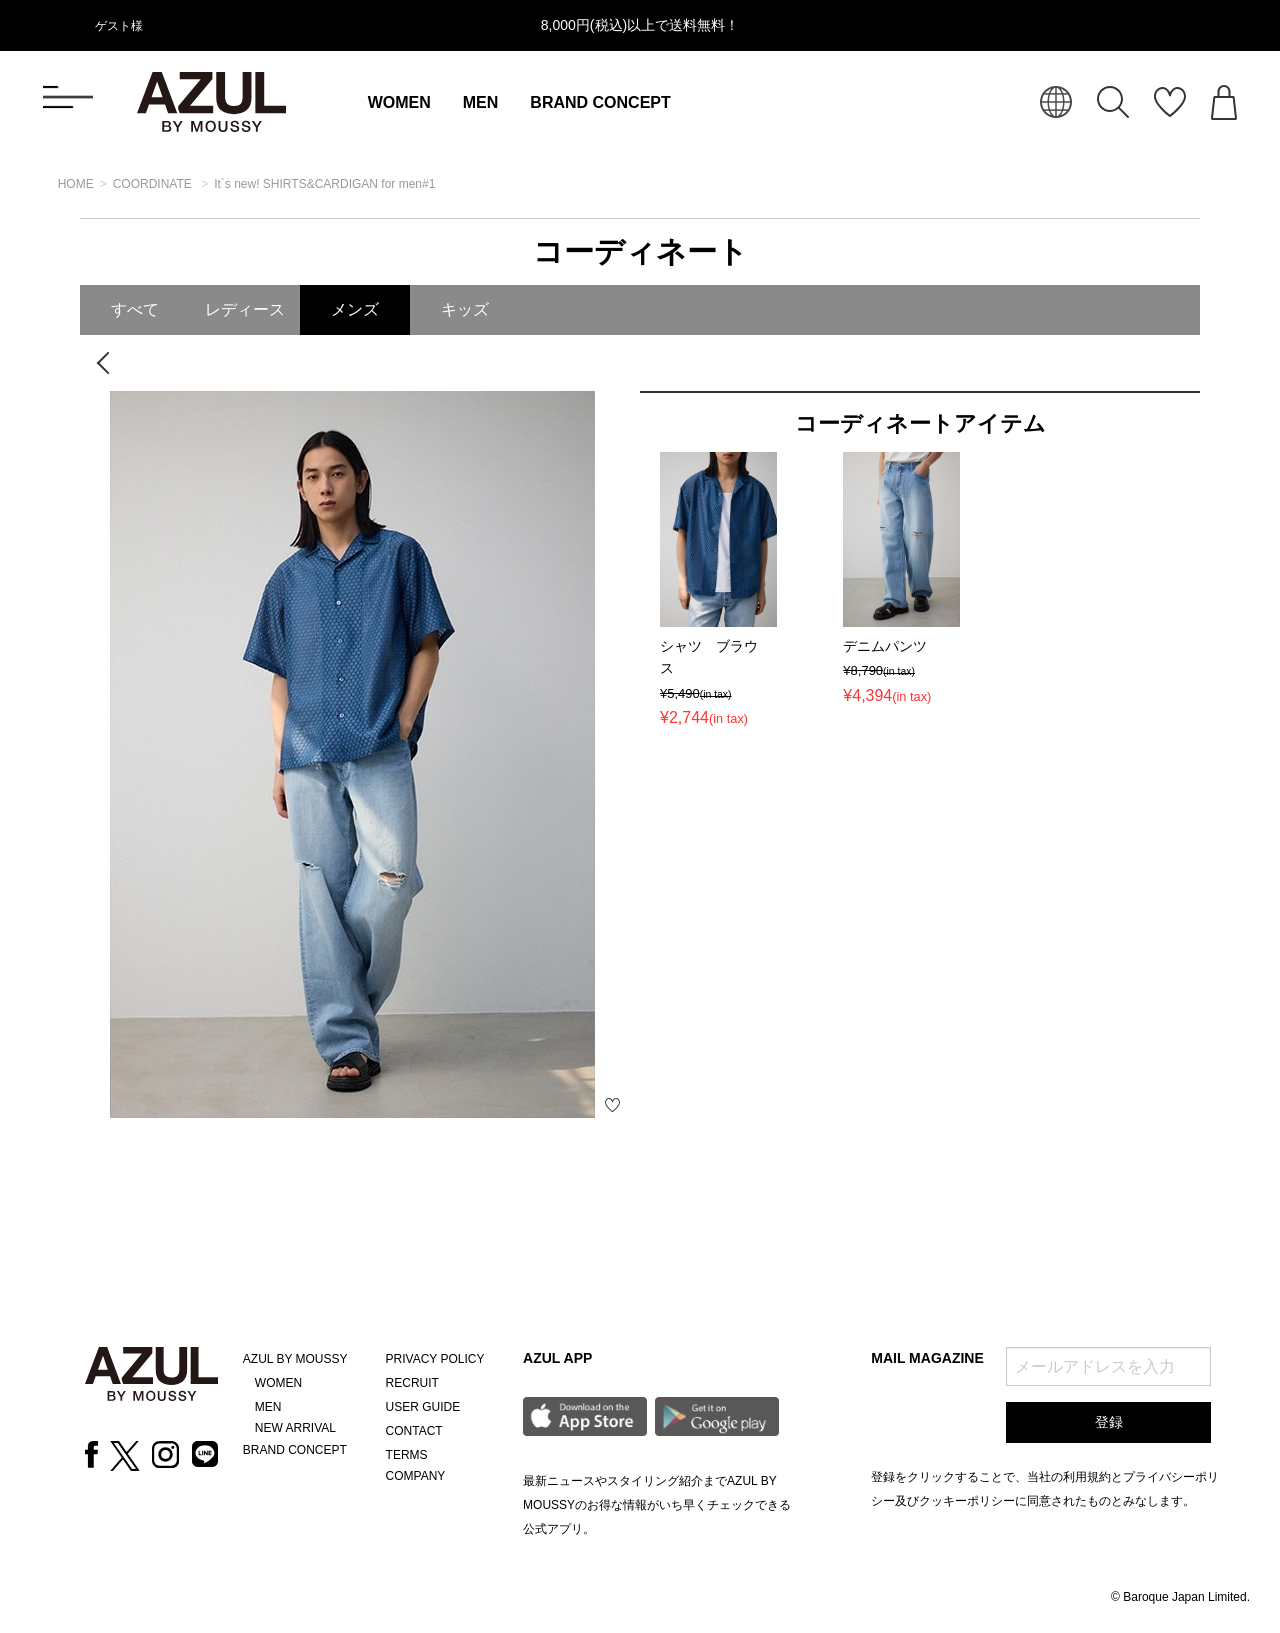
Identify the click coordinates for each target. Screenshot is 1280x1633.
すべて (135, 309)
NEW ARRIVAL (295, 1428)
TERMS (407, 1455)
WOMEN (399, 102)
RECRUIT (412, 1383)
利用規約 (1087, 1477)
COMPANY (416, 1476)
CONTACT (414, 1431)
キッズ (465, 309)
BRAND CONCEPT (600, 102)
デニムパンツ (885, 646)
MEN (481, 102)
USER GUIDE (423, 1407)
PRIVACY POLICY (435, 1359)
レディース (245, 309)
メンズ (355, 309)
